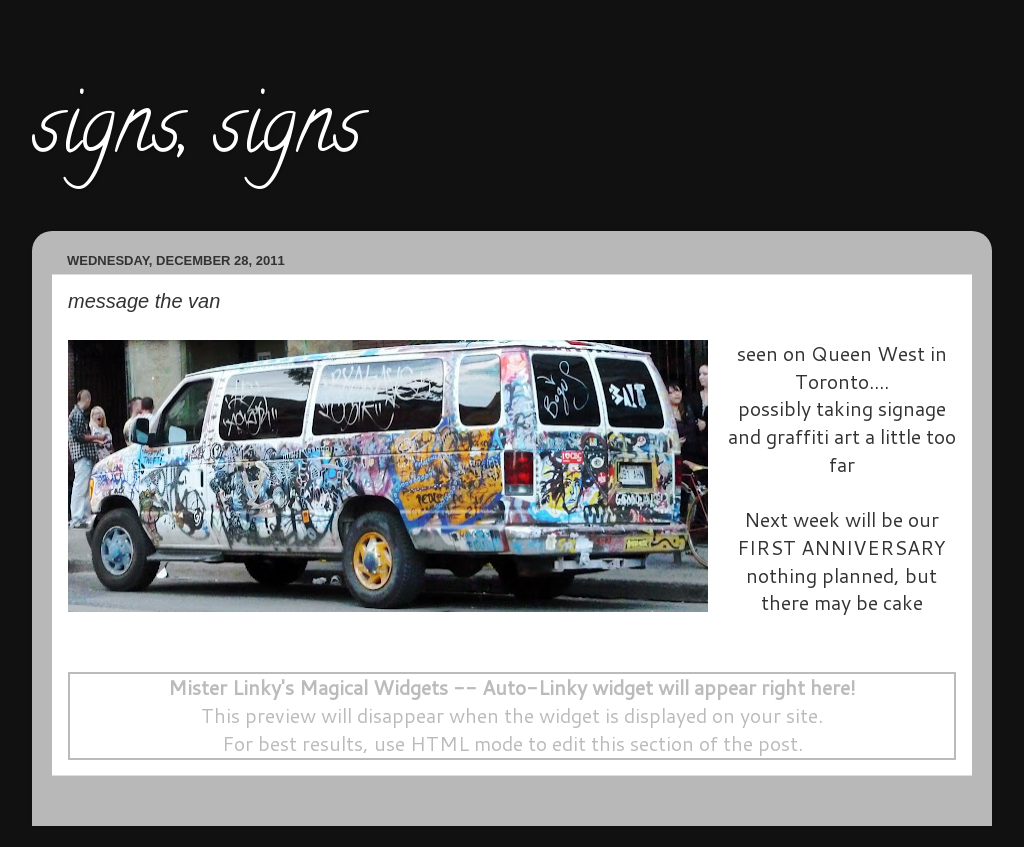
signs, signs (197, 134)
